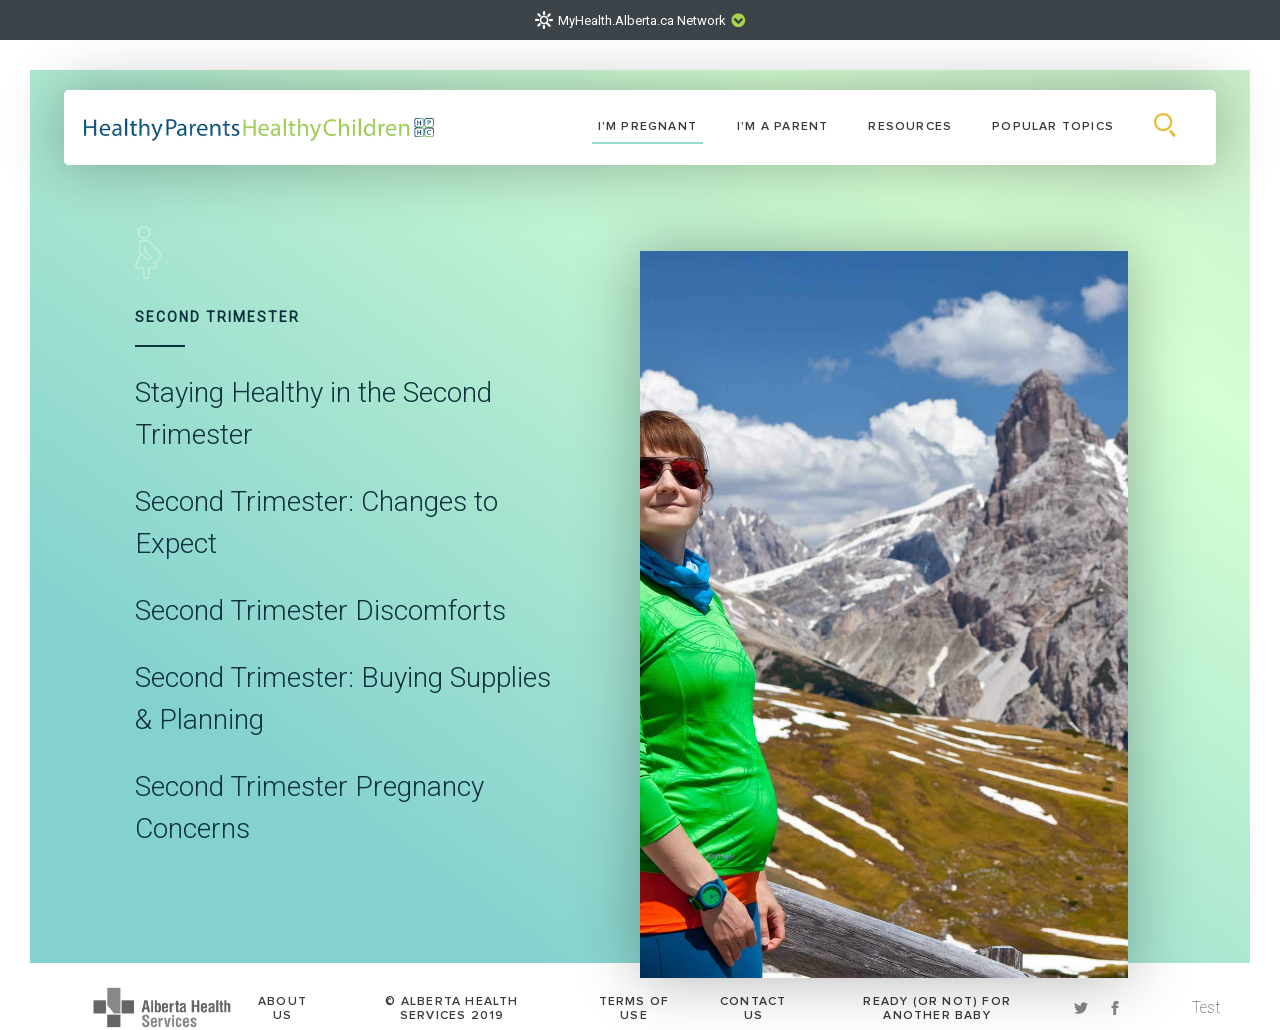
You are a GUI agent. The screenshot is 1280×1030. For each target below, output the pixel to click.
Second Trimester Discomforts (320, 613)
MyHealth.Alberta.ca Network (642, 20)
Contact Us (753, 999)
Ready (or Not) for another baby (937, 999)
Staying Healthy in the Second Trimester (313, 416)
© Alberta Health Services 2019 (451, 999)
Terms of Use (634, 999)
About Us (282, 999)
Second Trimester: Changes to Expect (316, 525)
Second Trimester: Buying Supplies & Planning (343, 701)
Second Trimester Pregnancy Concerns (309, 810)
